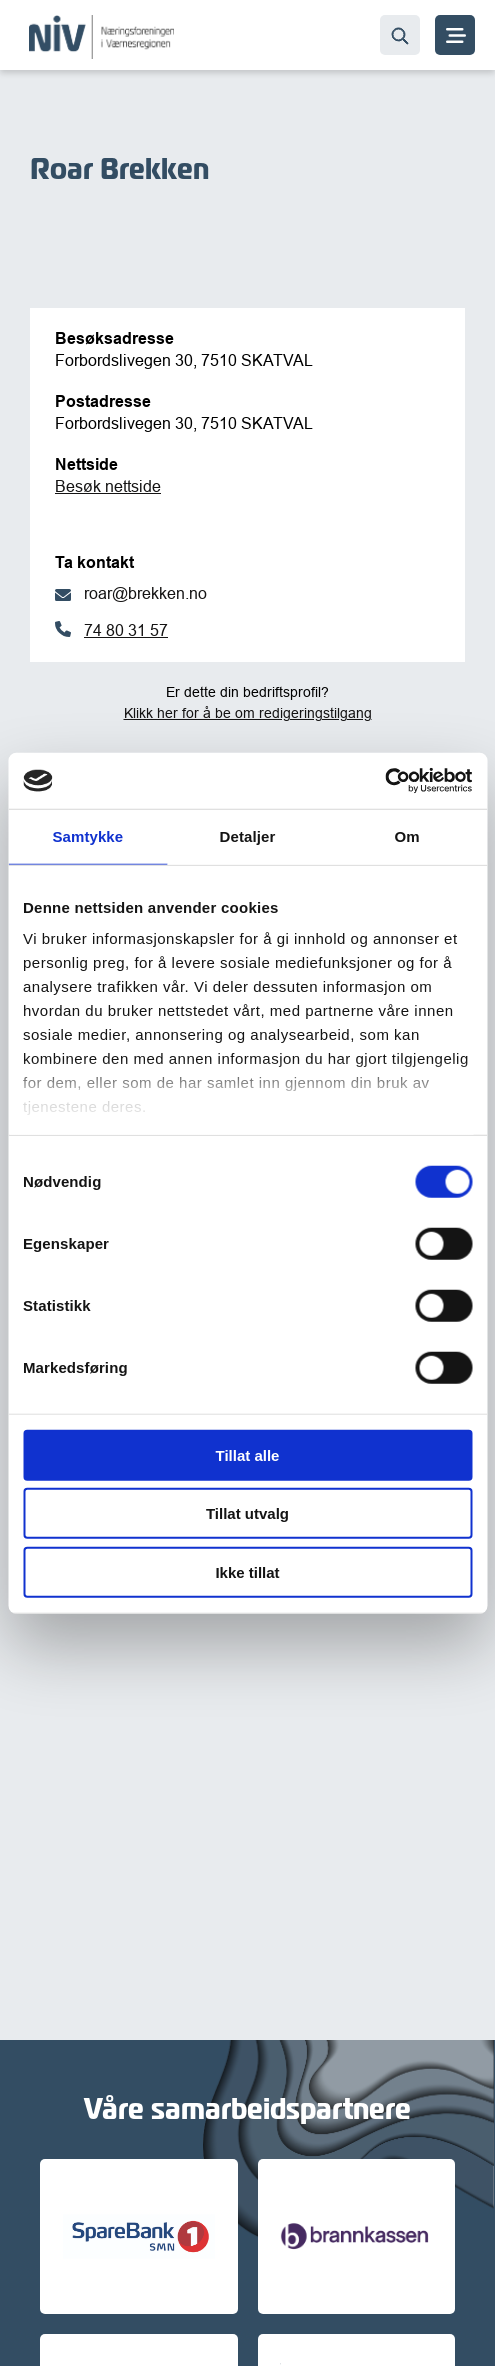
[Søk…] (400, 35)
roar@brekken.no (145, 593)
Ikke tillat (247, 1571)
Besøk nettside (108, 486)
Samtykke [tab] (87, 835)
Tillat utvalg (247, 1513)
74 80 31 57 (126, 630)
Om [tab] (407, 835)
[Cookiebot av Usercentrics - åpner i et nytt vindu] (384, 781)
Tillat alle (248, 1454)
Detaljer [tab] (248, 835)
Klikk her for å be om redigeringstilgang (248, 713)
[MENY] (455, 35)
